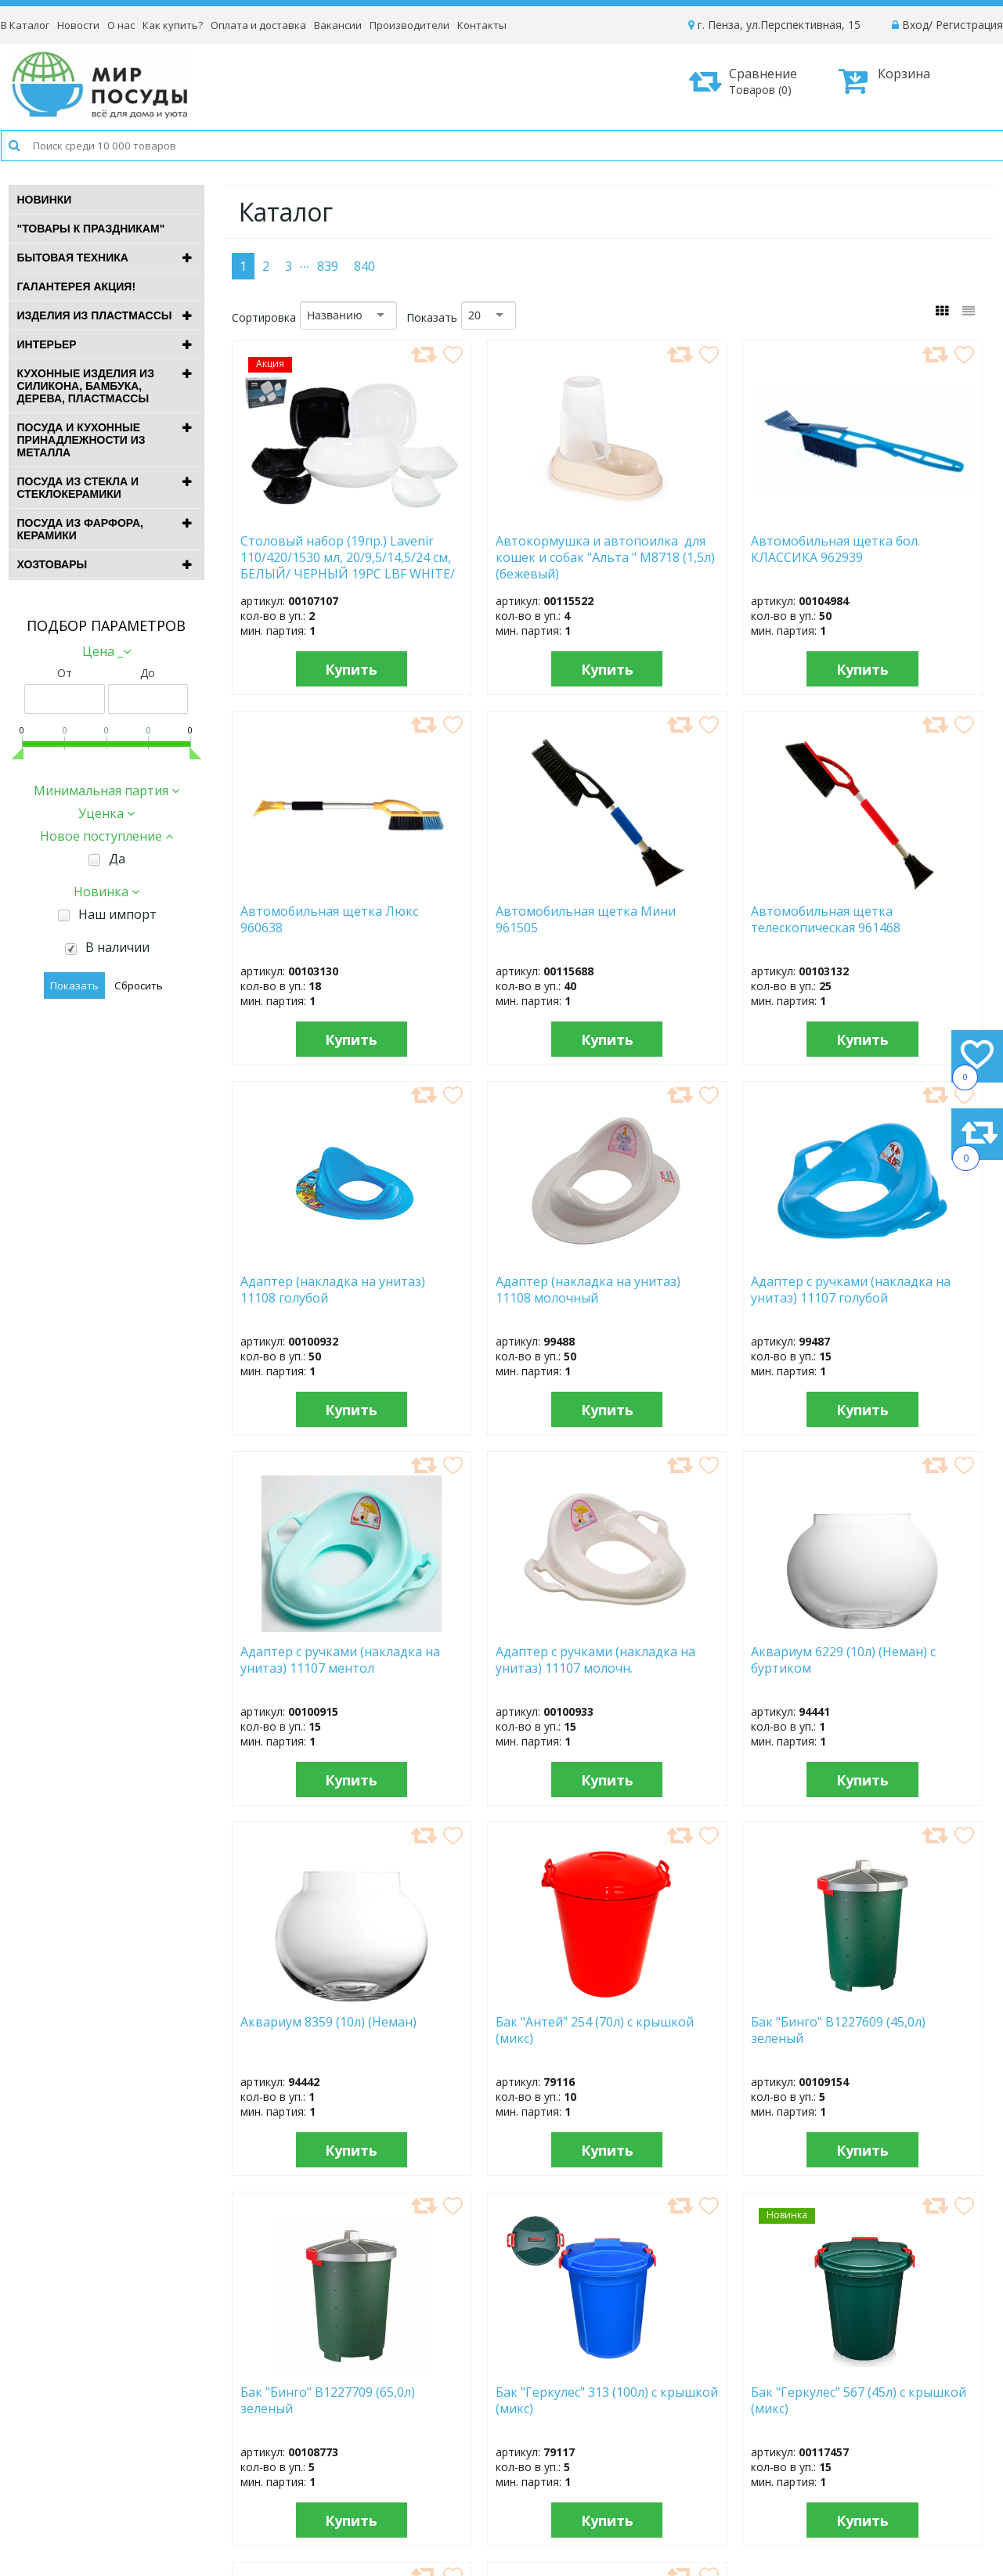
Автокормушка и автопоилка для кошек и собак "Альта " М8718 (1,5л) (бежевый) (511, 556)
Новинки (44, 199)
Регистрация (969, 24)
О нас (121, 25)
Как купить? (173, 25)
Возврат (805, 2454)
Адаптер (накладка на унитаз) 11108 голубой (694, 919)
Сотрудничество (605, 2454)
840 (364, 266)
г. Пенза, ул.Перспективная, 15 (774, 24)
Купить (320, 669)
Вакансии (338, 25)
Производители (409, 25)
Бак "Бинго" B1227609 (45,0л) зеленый (692, 1660)
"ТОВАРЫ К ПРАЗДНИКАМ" (91, 228)
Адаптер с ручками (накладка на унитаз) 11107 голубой (305, 1297)
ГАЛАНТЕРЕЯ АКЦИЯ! (76, 286)
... (304, 262)
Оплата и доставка (258, 25)
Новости (78, 25)
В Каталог (25, 25)
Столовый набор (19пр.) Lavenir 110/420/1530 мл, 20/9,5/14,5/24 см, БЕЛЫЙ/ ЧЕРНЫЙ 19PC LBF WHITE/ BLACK (319, 556)
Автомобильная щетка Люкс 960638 (889, 549)
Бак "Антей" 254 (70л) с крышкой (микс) (501, 1660)
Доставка (807, 2412)
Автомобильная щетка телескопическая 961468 (504, 926)
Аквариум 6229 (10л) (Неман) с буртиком (888, 1290)
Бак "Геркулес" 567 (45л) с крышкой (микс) (510, 2030)
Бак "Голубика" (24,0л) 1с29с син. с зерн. (885, 2030)
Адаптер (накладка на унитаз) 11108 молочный (894, 919)
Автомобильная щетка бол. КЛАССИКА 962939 (698, 549)
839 (327, 266)
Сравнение (748, 81)
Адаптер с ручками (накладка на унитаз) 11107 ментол (497, 1297)
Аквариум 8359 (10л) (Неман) (302, 1660)
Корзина (884, 80)
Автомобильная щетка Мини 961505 (311, 919)
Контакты (482, 25)
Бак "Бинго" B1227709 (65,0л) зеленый (884, 1660)
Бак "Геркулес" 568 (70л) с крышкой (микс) (703, 2030)
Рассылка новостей (400, 2489)
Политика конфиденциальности (867, 2475)
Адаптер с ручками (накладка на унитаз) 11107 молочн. (690, 1297)
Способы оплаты (827, 2433)
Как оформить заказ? (839, 2390)
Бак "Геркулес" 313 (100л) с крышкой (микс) (316, 2030)
